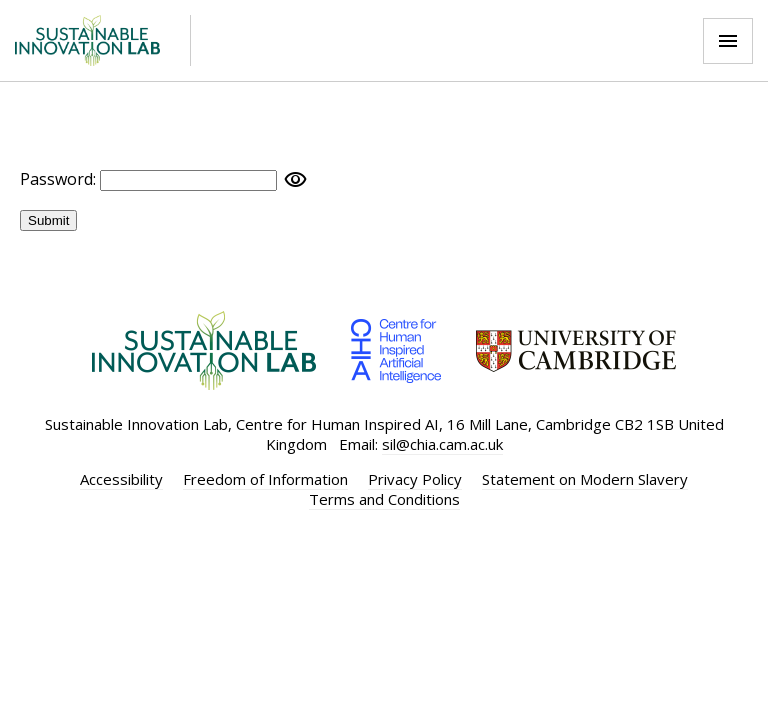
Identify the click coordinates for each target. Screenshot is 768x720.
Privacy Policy (415, 479)
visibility (296, 180)
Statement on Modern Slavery (585, 479)
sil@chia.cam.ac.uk (442, 444)
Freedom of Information (265, 479)
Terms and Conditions (384, 499)
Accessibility (121, 479)
